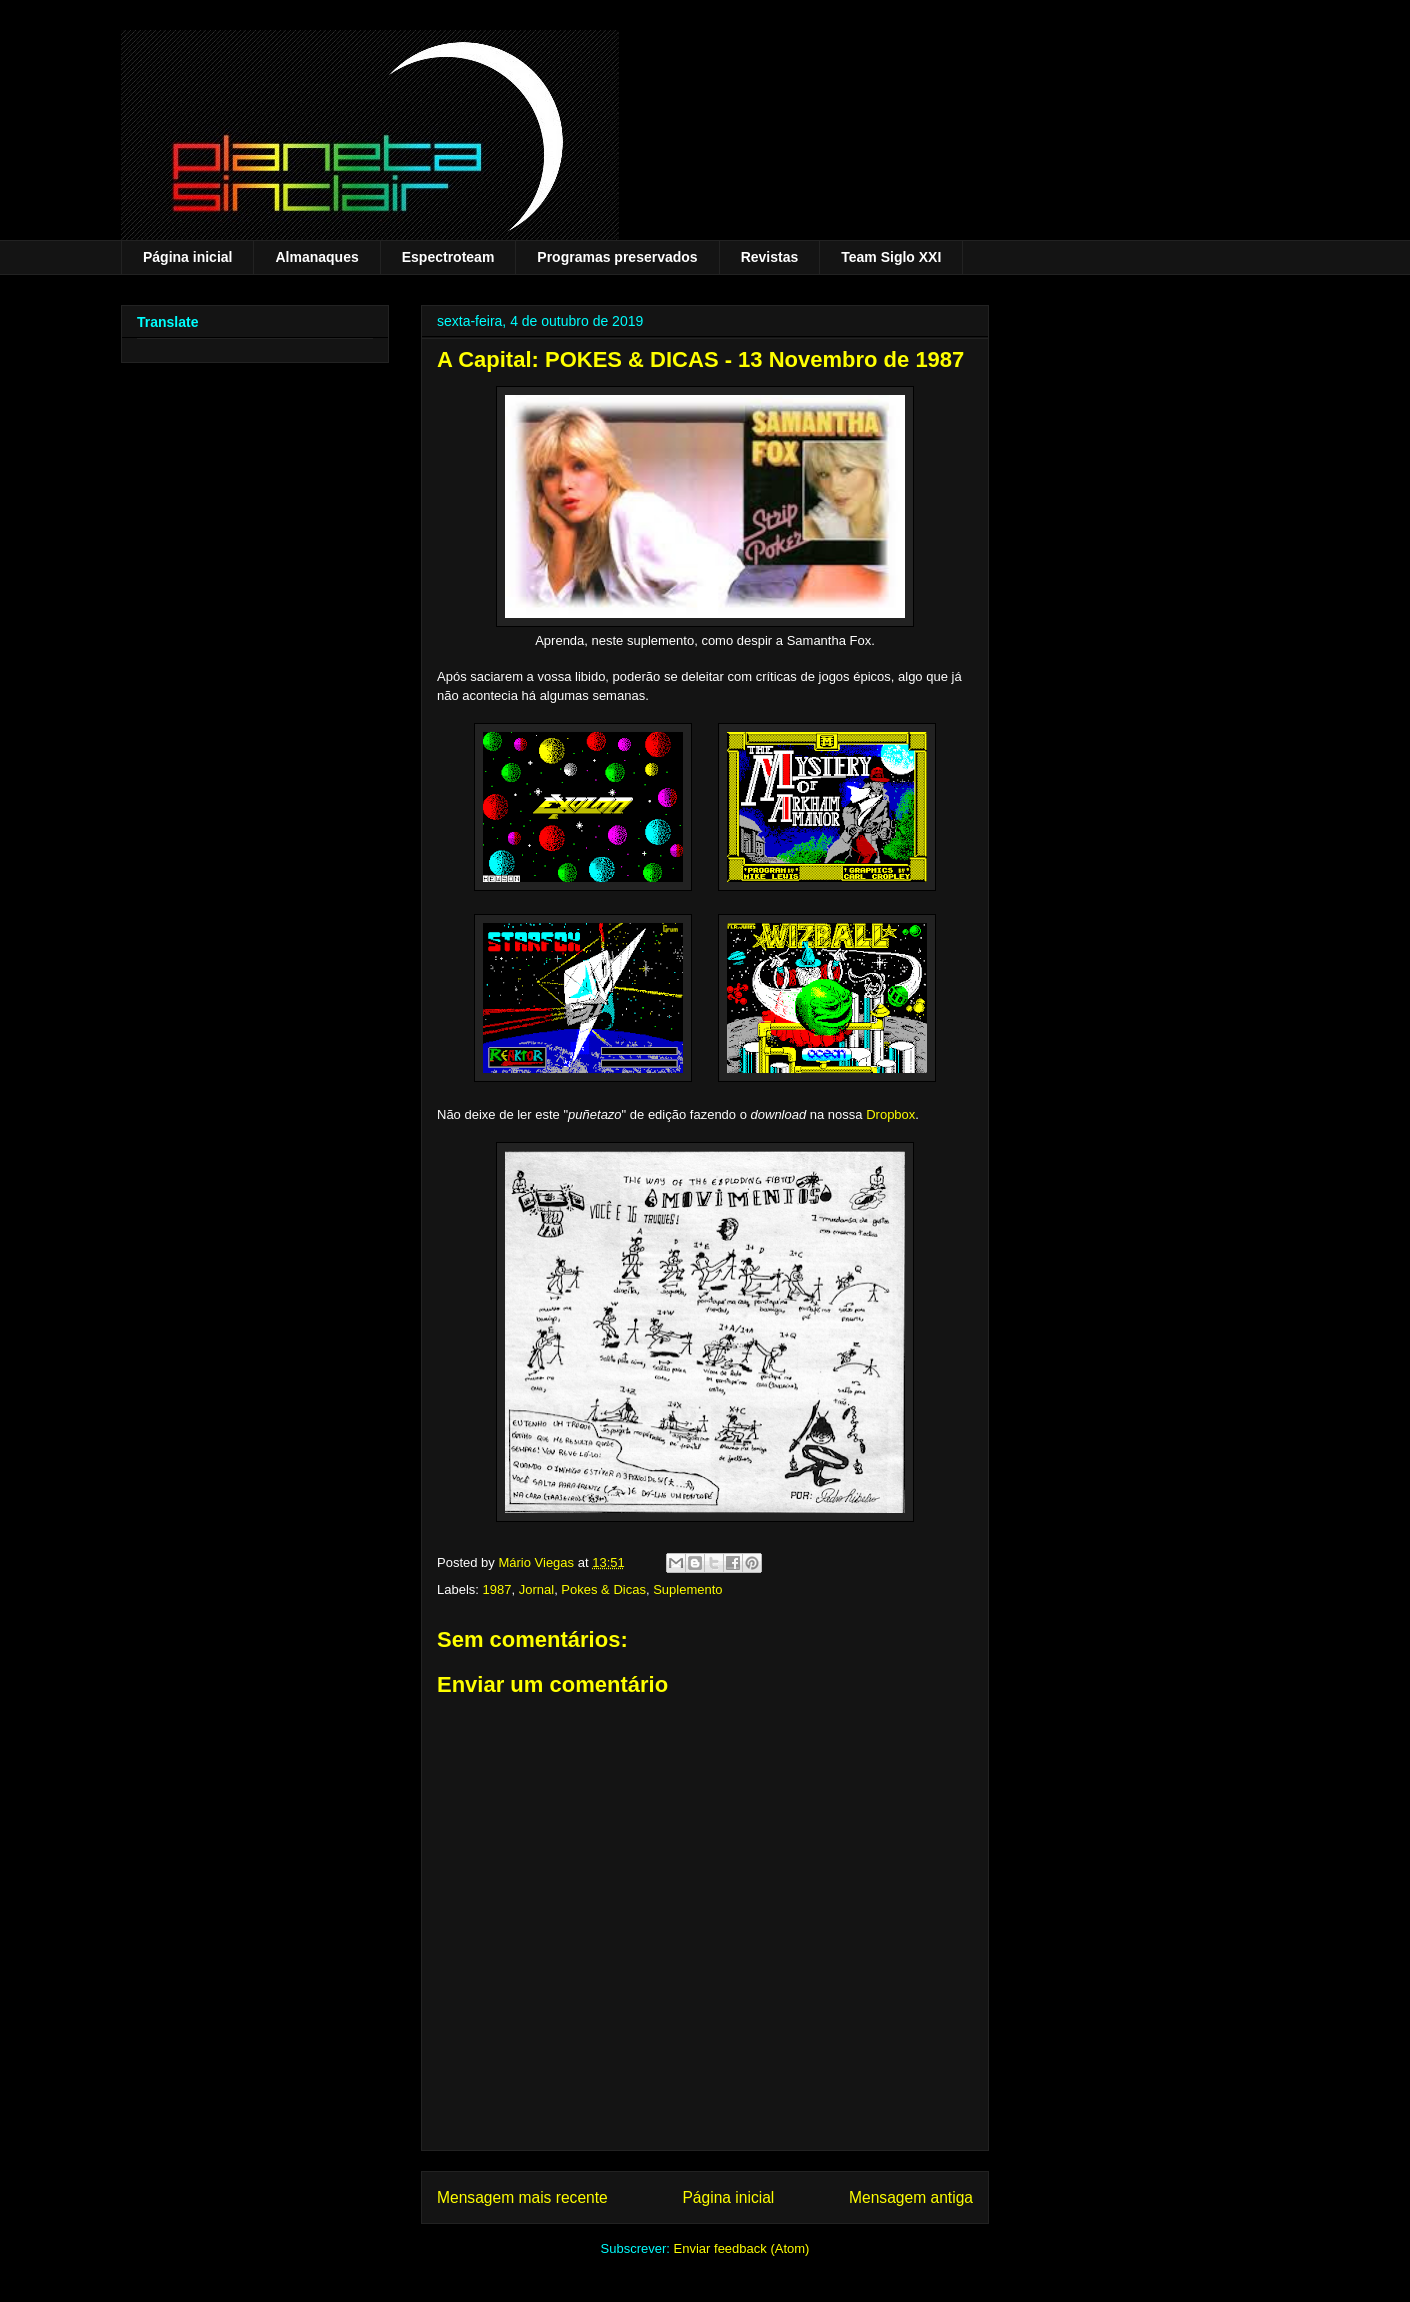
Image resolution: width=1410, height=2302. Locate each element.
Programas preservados (617, 257)
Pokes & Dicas (603, 1589)
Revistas (770, 257)
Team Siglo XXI (891, 257)
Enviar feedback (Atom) (742, 2248)
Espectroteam (448, 257)
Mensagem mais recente (522, 2197)
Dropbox (890, 1114)
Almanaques (316, 257)
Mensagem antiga (911, 2197)
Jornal (536, 1589)
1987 (497, 1589)
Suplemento (687, 1589)
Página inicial (187, 257)
